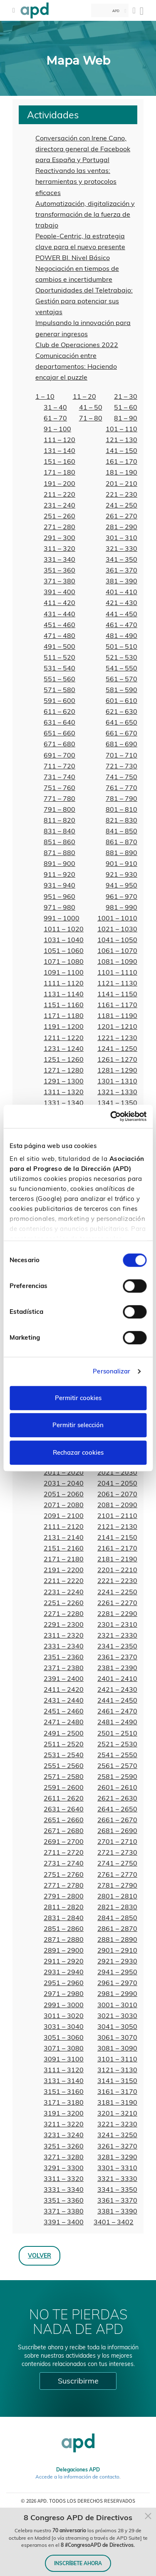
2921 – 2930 (117, 1961)
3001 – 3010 (117, 2005)
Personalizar (111, 1371)
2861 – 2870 (117, 1928)
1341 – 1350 (117, 1102)
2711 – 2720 (64, 1852)
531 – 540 (59, 668)
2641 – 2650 (117, 1809)
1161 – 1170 (117, 1004)
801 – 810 (121, 809)
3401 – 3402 (114, 2222)
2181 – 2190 (117, 1559)
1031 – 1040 (64, 939)
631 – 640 (59, 722)
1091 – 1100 (64, 972)
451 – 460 (59, 624)
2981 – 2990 (117, 1993)
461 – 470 (121, 624)
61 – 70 (55, 418)
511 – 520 (59, 657)
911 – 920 (59, 874)
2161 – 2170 (117, 1548)
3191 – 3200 (64, 2113)
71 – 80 (90, 418)
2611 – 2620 (64, 1798)
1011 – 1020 (64, 929)
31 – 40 (55, 407)
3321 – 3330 (117, 2178)
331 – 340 (59, 559)
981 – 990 (121, 907)
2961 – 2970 (117, 1982)
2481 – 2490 (117, 1722)
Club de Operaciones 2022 (76, 344)
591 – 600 (59, 700)
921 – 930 (121, 874)
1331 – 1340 (64, 1102)
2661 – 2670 (117, 1820)
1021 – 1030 (117, 929)
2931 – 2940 (64, 1972)
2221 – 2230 (117, 1580)
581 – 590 (121, 689)
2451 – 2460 (64, 1711)
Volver (39, 2255)
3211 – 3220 (64, 2124)
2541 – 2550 (117, 1755)
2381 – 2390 (117, 1667)
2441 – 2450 (117, 1700)
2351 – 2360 (64, 1657)
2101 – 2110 (117, 1515)
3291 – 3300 (64, 2167)
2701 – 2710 (117, 1841)
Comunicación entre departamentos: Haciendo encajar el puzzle (76, 366)
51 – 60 (125, 407)
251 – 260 (59, 516)
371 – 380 (59, 581)
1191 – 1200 (64, 1026)
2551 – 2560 (64, 1765)
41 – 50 (90, 407)
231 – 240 (59, 505)
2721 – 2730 (117, 1852)
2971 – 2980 (64, 1993)
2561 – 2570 (117, 1765)
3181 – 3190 (117, 2102)
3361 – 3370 (117, 2200)
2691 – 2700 (64, 1841)
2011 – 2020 (64, 1472)
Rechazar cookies (78, 1452)
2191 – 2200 (64, 1570)
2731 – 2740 (64, 1863)
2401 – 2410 (117, 1678)
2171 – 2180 (64, 1559)
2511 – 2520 (64, 1744)
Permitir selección (78, 1425)
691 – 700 (59, 755)
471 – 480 (59, 635)
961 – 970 (121, 896)
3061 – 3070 (117, 2037)
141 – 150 (121, 450)
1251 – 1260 (64, 1059)
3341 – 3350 (117, 2189)
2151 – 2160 (64, 1548)
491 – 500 (59, 646)
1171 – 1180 (64, 1015)
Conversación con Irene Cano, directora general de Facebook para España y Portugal (82, 149)
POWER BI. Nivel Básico (72, 257)
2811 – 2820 (64, 1907)
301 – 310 (121, 537)
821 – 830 (121, 820)
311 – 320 (59, 548)
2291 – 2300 (64, 1624)
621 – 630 (121, 711)
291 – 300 (59, 537)
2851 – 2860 (64, 1928)
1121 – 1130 (117, 983)
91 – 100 (57, 429)
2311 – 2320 (64, 1635)
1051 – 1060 (64, 950)
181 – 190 (121, 472)
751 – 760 (59, 787)
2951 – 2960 (64, 1982)
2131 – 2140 (64, 1537)
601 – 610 (121, 700)
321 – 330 (121, 548)
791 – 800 (59, 809)
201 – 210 (121, 483)
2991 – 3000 (64, 2005)
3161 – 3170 (117, 2091)
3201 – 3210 (117, 2113)
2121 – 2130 (117, 1526)
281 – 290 (121, 527)
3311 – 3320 (64, 2178)
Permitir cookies (78, 1398)
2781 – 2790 (117, 1885)
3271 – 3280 (64, 2157)
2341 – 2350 (117, 1646)
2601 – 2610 (117, 1787)
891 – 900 (59, 863)
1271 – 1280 (64, 1070)
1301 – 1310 (117, 1081)
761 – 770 (121, 787)
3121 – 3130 (117, 2070)
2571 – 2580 (64, 1776)
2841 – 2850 (117, 1917)
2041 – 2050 (117, 1483)
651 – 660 (59, 733)
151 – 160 (59, 461)
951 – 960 (59, 896)
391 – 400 (59, 592)
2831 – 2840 (64, 1917)
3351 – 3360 (64, 2200)
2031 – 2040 (64, 1483)
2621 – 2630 (117, 1798)
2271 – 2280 (64, 1613)
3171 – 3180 (64, 2102)
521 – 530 (121, 657)
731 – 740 (59, 777)
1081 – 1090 (117, 961)
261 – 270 (121, 516)
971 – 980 (59, 907)
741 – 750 (121, 777)
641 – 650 (121, 722)
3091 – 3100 (64, 2059)
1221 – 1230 (117, 1037)
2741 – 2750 (117, 1863)
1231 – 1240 (64, 1048)
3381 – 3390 (117, 2211)
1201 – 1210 (117, 1026)
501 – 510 (121, 646)
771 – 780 (59, 798)
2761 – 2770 (117, 1874)
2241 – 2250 (117, 1592)
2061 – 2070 (117, 1494)
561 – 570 (121, 679)
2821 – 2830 (117, 1907)
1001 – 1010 (117, 918)
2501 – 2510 (117, 1733)
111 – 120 (59, 439)
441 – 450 (121, 614)
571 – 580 (59, 689)
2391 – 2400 (64, 1678)
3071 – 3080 (64, 2048)
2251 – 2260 (64, 1602)
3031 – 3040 (64, 2026)
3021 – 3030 (117, 2015)
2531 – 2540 (64, 1755)
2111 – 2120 (64, 1526)
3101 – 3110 (117, 2059)
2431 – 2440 (64, 1700)
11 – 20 (84, 396)
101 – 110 (121, 429)
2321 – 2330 (117, 1635)
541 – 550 (121, 668)
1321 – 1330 (117, 1092)
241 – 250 (121, 505)
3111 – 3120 (64, 2070)
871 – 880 (59, 852)
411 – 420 (59, 602)
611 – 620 (59, 711)
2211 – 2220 (64, 1580)
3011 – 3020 (64, 2015)
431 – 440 (59, 614)
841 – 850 (121, 831)
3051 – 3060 (64, 2037)
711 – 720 (59, 766)
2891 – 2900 (64, 1950)
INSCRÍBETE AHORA (78, 2563)
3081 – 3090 (117, 2048)
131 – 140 (59, 450)
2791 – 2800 (64, 1896)
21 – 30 (125, 396)
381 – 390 (121, 581)
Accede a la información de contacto (77, 2476)
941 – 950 (121, 885)
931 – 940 (59, 885)
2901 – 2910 (117, 1950)
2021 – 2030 (117, 1472)
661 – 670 (121, 733)
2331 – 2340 (64, 1646)
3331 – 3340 (64, 2189)
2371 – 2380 (64, 1667)
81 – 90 (125, 418)
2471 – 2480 (64, 1722)
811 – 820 (59, 820)
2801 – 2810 (117, 1896)
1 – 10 (44, 396)
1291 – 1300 (64, 1081)
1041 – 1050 (117, 939)
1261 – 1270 (117, 1059)
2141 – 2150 (117, 1537)
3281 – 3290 (117, 2157)
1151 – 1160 (64, 1004)
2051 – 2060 (64, 1494)
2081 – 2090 (117, 1505)
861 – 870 (121, 842)
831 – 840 (59, 831)
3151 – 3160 (64, 2091)
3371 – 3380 (64, 2211)
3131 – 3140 (64, 2080)
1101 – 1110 (117, 972)
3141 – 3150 (117, 2080)
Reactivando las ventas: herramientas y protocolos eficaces (75, 181)
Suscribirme (78, 2381)
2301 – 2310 (117, 1624)
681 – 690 (121, 744)
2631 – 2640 (64, 1809)
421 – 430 (121, 602)
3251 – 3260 (64, 2146)
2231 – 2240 (64, 1592)
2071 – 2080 (64, 1505)
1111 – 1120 (64, 983)
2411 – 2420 (64, 1689)
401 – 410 (121, 592)
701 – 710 (121, 755)
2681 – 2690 (117, 1830)
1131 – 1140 (64, 994)
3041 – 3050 (117, 2026)
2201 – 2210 (117, 1570)
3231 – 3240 (64, 2135)
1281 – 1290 (117, 1070)
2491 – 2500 (64, 1733)
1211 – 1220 (64, 1037)
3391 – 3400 (64, 2222)
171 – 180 (59, 472)
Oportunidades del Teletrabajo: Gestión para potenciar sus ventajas (84, 301)
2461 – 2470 (117, 1711)
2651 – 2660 (64, 1820)
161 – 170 (121, 461)
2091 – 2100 (64, 1515)
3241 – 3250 (117, 2135)
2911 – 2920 (64, 1961)
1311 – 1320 (64, 1092)
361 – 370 (121, 570)
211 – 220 (59, 494)
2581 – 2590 (117, 1776)
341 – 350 (121, 559)
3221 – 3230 (117, 2124)
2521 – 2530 (117, 1744)
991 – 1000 (61, 918)
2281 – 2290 (117, 1613)
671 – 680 (59, 744)
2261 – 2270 (117, 1602)
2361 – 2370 (117, 1657)
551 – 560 (59, 679)
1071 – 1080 (64, 961)
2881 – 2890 (117, 1939)
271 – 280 (59, 527)
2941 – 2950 (117, 1972)
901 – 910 (121, 863)
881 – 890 (121, 852)
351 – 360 (59, 570)
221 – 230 (121, 494)
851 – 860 (59, 842)
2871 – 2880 (64, 1939)
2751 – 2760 (64, 1874)
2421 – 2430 (117, 1689)
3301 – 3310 (117, 2167)
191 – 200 (59, 483)
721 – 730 (121, 766)
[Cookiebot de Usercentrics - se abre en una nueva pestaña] (111, 1116)
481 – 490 (121, 635)
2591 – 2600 (64, 1787)
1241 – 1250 (117, 1048)
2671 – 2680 (64, 1830)
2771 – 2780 (64, 1885)
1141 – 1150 (117, 994)
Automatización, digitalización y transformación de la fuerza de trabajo (85, 214)
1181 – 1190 (117, 1015)
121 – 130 (121, 439)
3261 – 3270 (117, 2146)
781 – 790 (121, 798)
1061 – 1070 (117, 950)
